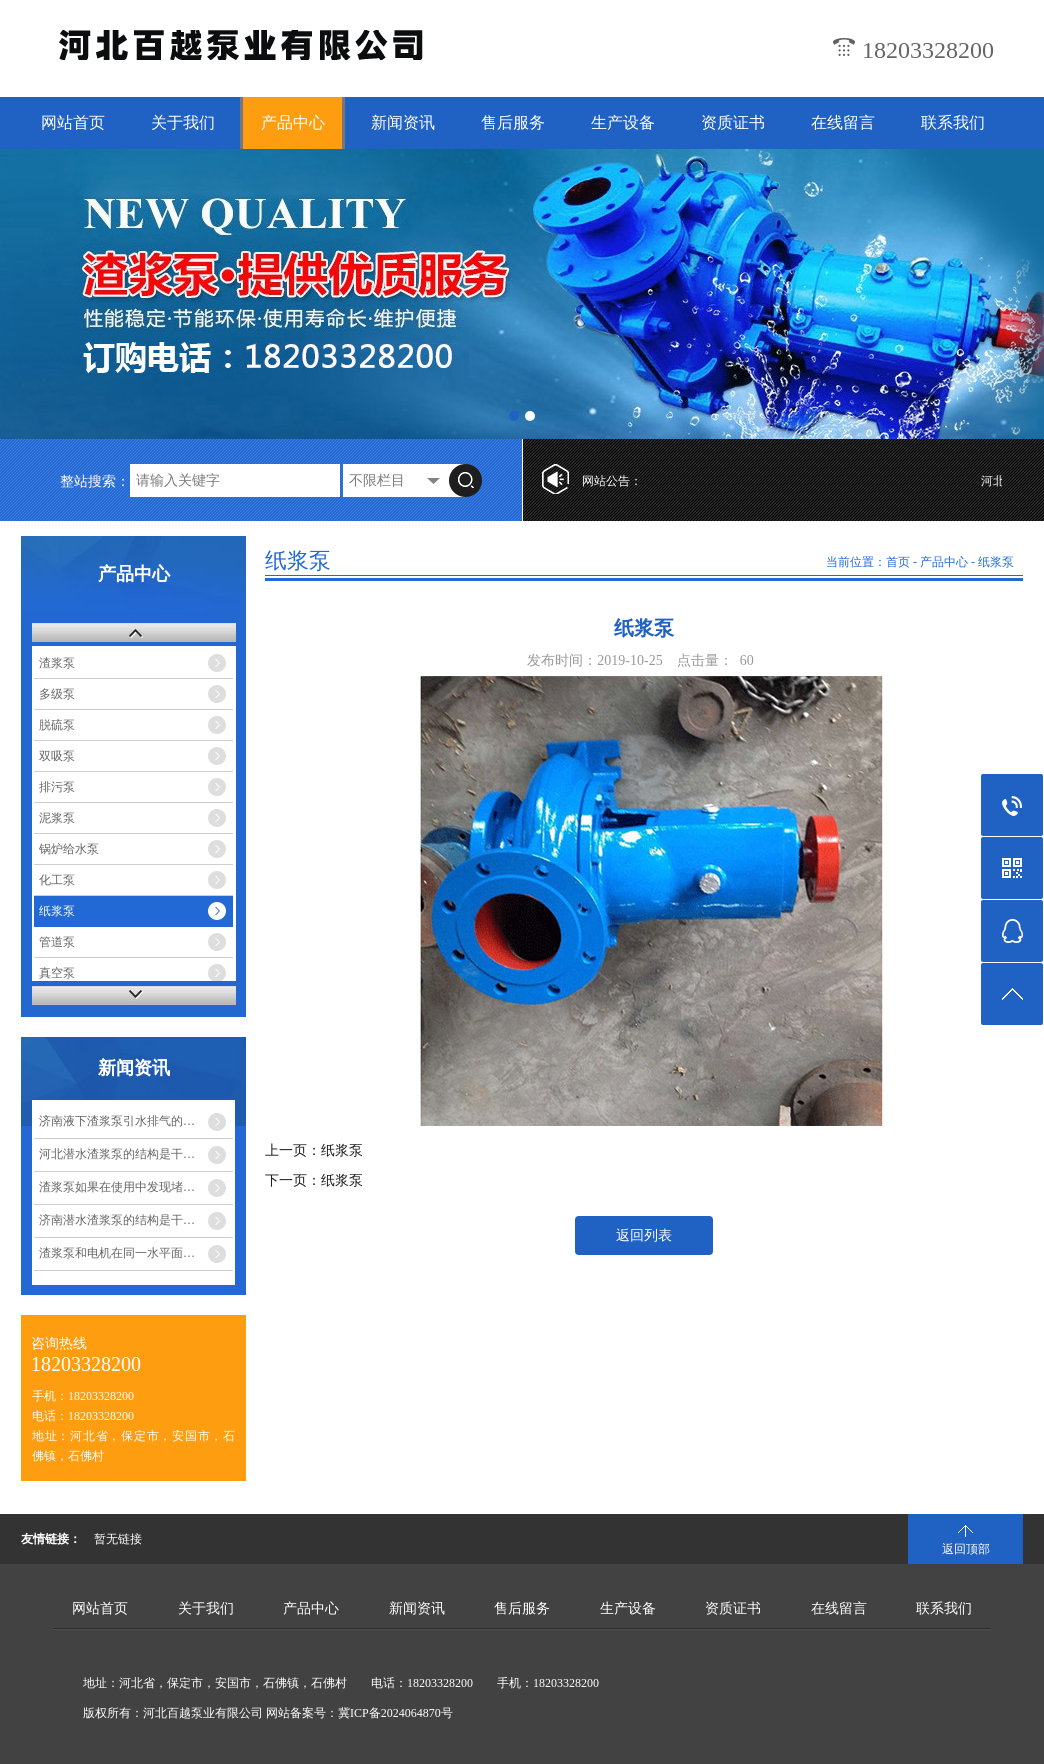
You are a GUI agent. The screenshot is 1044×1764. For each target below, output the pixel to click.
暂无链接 (118, 1539)
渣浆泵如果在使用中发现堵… (117, 1187)
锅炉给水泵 (69, 849)
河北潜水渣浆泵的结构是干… (117, 1154)
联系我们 (953, 122)
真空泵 (57, 973)
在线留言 (843, 122)
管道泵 (57, 942)
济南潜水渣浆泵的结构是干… (117, 1220)
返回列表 (644, 1235)
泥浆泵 (57, 818)
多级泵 (57, 694)
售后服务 (513, 122)
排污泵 (57, 787)
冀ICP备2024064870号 (395, 1713)
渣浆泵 (57, 663)
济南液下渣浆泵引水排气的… (117, 1121)
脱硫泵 (57, 725)
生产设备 (623, 122)
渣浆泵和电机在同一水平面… (117, 1253)
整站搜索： (95, 481)
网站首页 (73, 122)
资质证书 (733, 122)
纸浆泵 (57, 911)
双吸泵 (57, 756)
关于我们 (183, 122)
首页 (898, 562)
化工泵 (57, 880)
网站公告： (612, 481)
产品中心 (293, 122)
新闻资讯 (403, 122)
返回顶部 (966, 1549)
